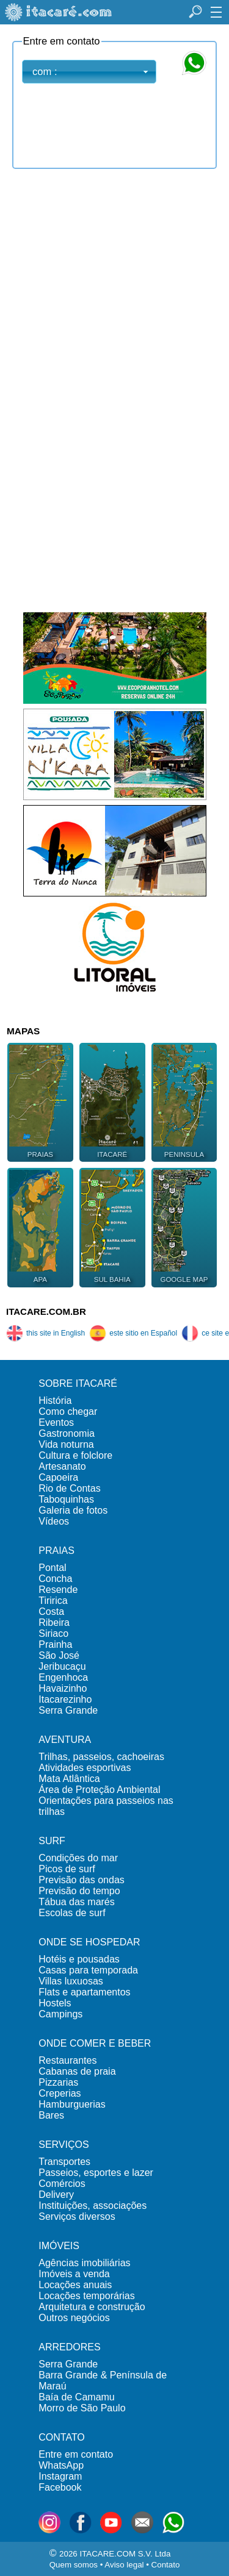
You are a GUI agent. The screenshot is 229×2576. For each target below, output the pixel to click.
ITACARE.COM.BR (46, 1311)
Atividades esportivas (84, 1767)
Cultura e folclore (75, 1455)
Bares (51, 2115)
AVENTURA (64, 1739)
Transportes (64, 2161)
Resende (58, 1589)
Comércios (61, 2183)
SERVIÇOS (63, 2144)
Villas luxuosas (70, 1981)
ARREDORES (69, 2347)
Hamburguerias (71, 2104)
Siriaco (53, 1633)
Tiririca (52, 1600)
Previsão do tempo (79, 1891)
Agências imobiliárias (84, 2263)
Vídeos (53, 1521)
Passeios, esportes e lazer (95, 2172)
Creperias (59, 2093)
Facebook (59, 2487)
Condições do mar (78, 1858)
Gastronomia (66, 1433)
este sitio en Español (133, 1333)
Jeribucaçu (61, 1666)
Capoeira (58, 1477)
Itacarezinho (65, 1699)
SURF (51, 1841)
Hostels (54, 2003)
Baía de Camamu (76, 2397)
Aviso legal (124, 2564)
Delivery (56, 2194)
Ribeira (54, 1622)
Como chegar (67, 1411)
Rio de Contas (69, 1488)
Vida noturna (65, 1444)
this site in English (45, 1333)
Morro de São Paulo (81, 2408)
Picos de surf (66, 1869)
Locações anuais (75, 2285)
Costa (51, 1611)
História (54, 1400)
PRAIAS (56, 1550)
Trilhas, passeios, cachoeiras (101, 1756)
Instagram (60, 2476)
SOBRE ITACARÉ (77, 1383)
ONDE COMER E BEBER (94, 2043)
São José (58, 1655)
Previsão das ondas (81, 1880)
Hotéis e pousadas (79, 1959)
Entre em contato (75, 2454)
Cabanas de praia (76, 2071)
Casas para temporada (88, 1970)
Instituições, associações (92, 2205)
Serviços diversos (76, 2216)
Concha (55, 1578)
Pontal (52, 1567)
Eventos (56, 1422)
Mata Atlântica (69, 1778)
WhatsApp (61, 2465)
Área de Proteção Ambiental (99, 1789)
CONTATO (61, 2437)
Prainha (55, 1644)
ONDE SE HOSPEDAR (89, 1942)
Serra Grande (68, 1710)
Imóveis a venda (74, 2274)
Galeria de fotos (72, 1510)
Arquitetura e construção (91, 2307)
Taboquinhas (66, 1499)
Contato (165, 2564)
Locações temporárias (86, 2296)
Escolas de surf (71, 1913)
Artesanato (61, 1466)
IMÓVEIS (58, 2246)
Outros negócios (74, 2318)
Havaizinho (62, 1688)
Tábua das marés (76, 1902)
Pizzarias (58, 2082)
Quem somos (73, 2564)
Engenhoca (63, 1677)
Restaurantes (67, 2060)
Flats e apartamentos (84, 1992)
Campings (60, 2014)
